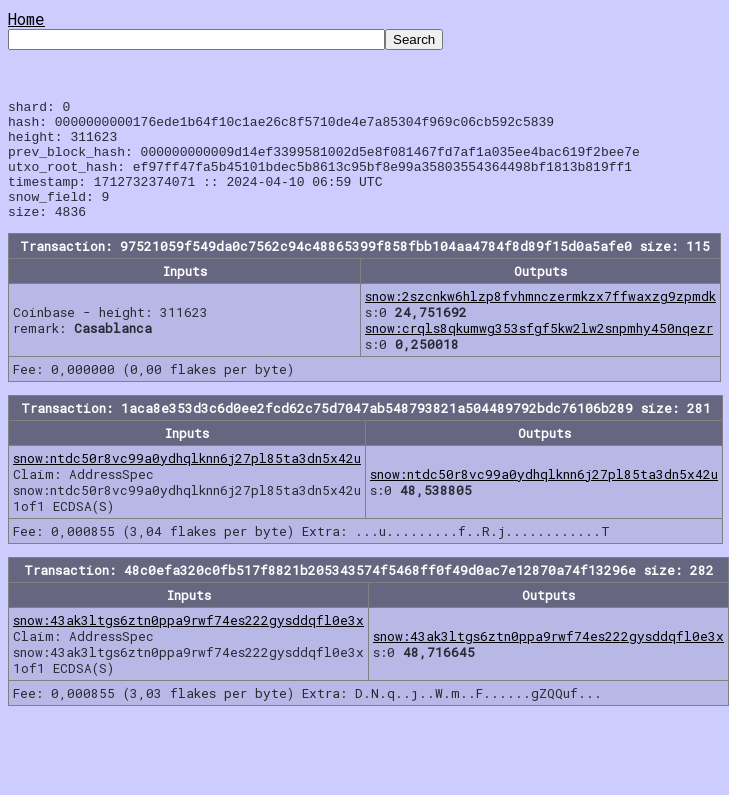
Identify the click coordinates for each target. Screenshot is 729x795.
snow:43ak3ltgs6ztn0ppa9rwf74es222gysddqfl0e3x (188, 644)
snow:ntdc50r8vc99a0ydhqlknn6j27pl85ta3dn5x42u (187, 482)
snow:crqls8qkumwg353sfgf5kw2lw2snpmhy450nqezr (539, 352)
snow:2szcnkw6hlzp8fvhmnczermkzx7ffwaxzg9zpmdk (540, 320)
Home (26, 18)
